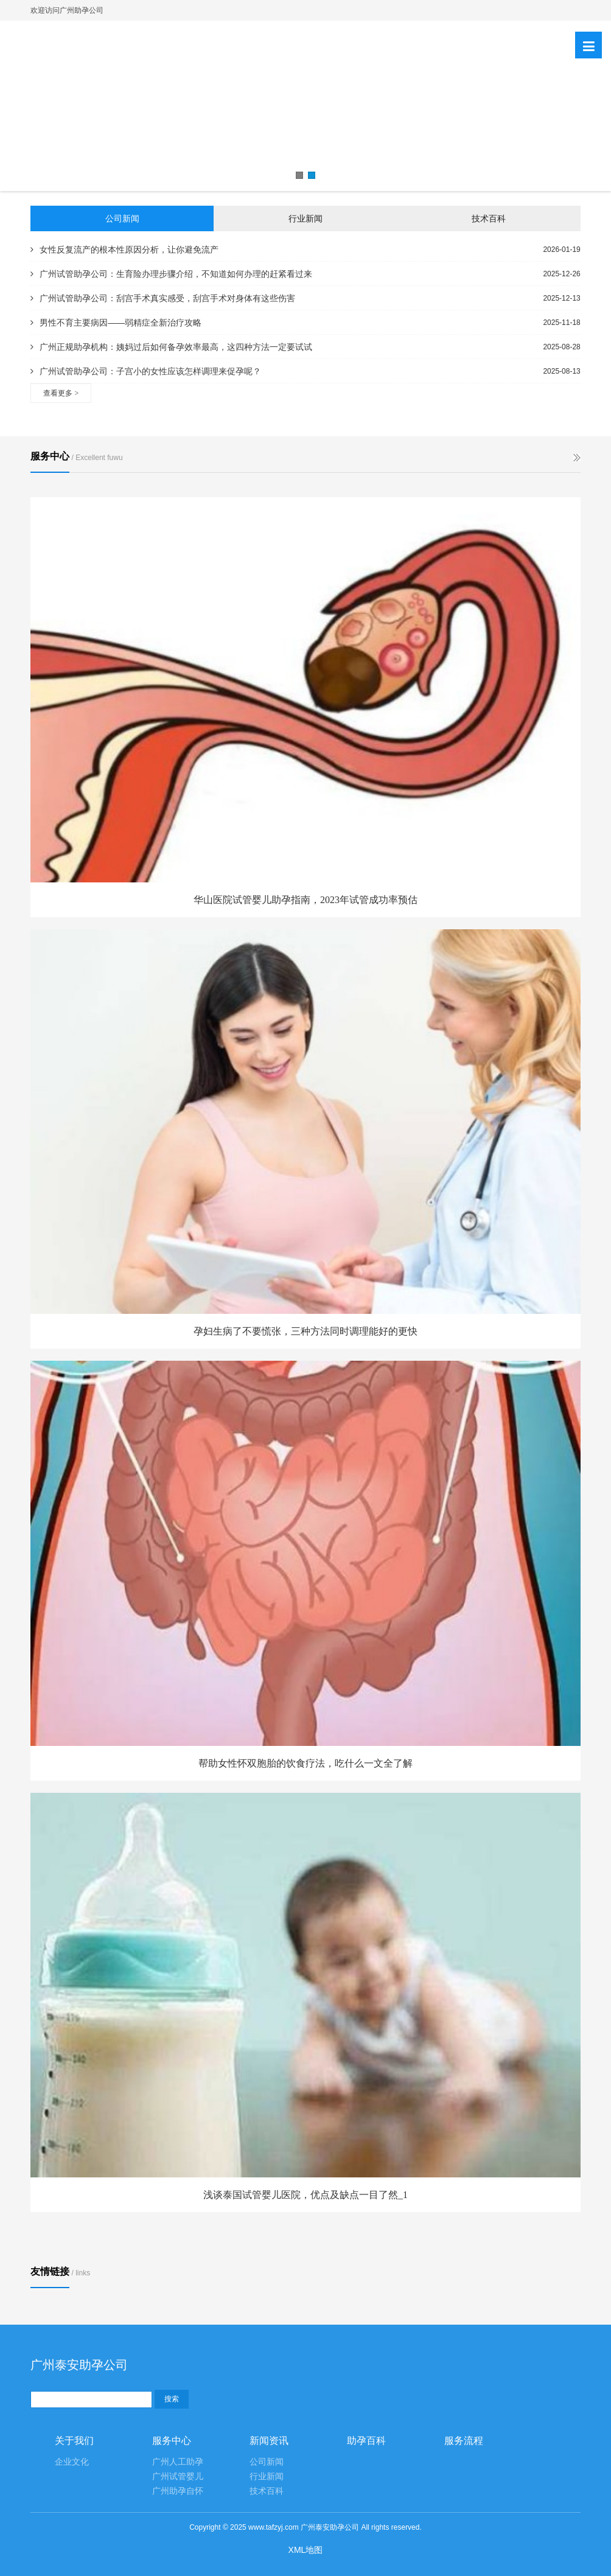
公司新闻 (122, 218)
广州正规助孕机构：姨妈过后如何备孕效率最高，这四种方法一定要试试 (171, 347)
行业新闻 (305, 218)
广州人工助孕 (177, 2461)
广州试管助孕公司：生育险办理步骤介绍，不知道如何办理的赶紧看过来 (171, 274)
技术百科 (489, 218)
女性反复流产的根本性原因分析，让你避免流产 (124, 249)
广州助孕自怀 (177, 2491)
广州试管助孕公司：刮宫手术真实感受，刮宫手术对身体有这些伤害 (162, 298)
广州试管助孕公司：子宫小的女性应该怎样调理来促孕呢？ (145, 371)
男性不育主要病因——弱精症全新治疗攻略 (115, 322)
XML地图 (305, 2550)
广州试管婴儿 (177, 2476)
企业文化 (72, 2461)
